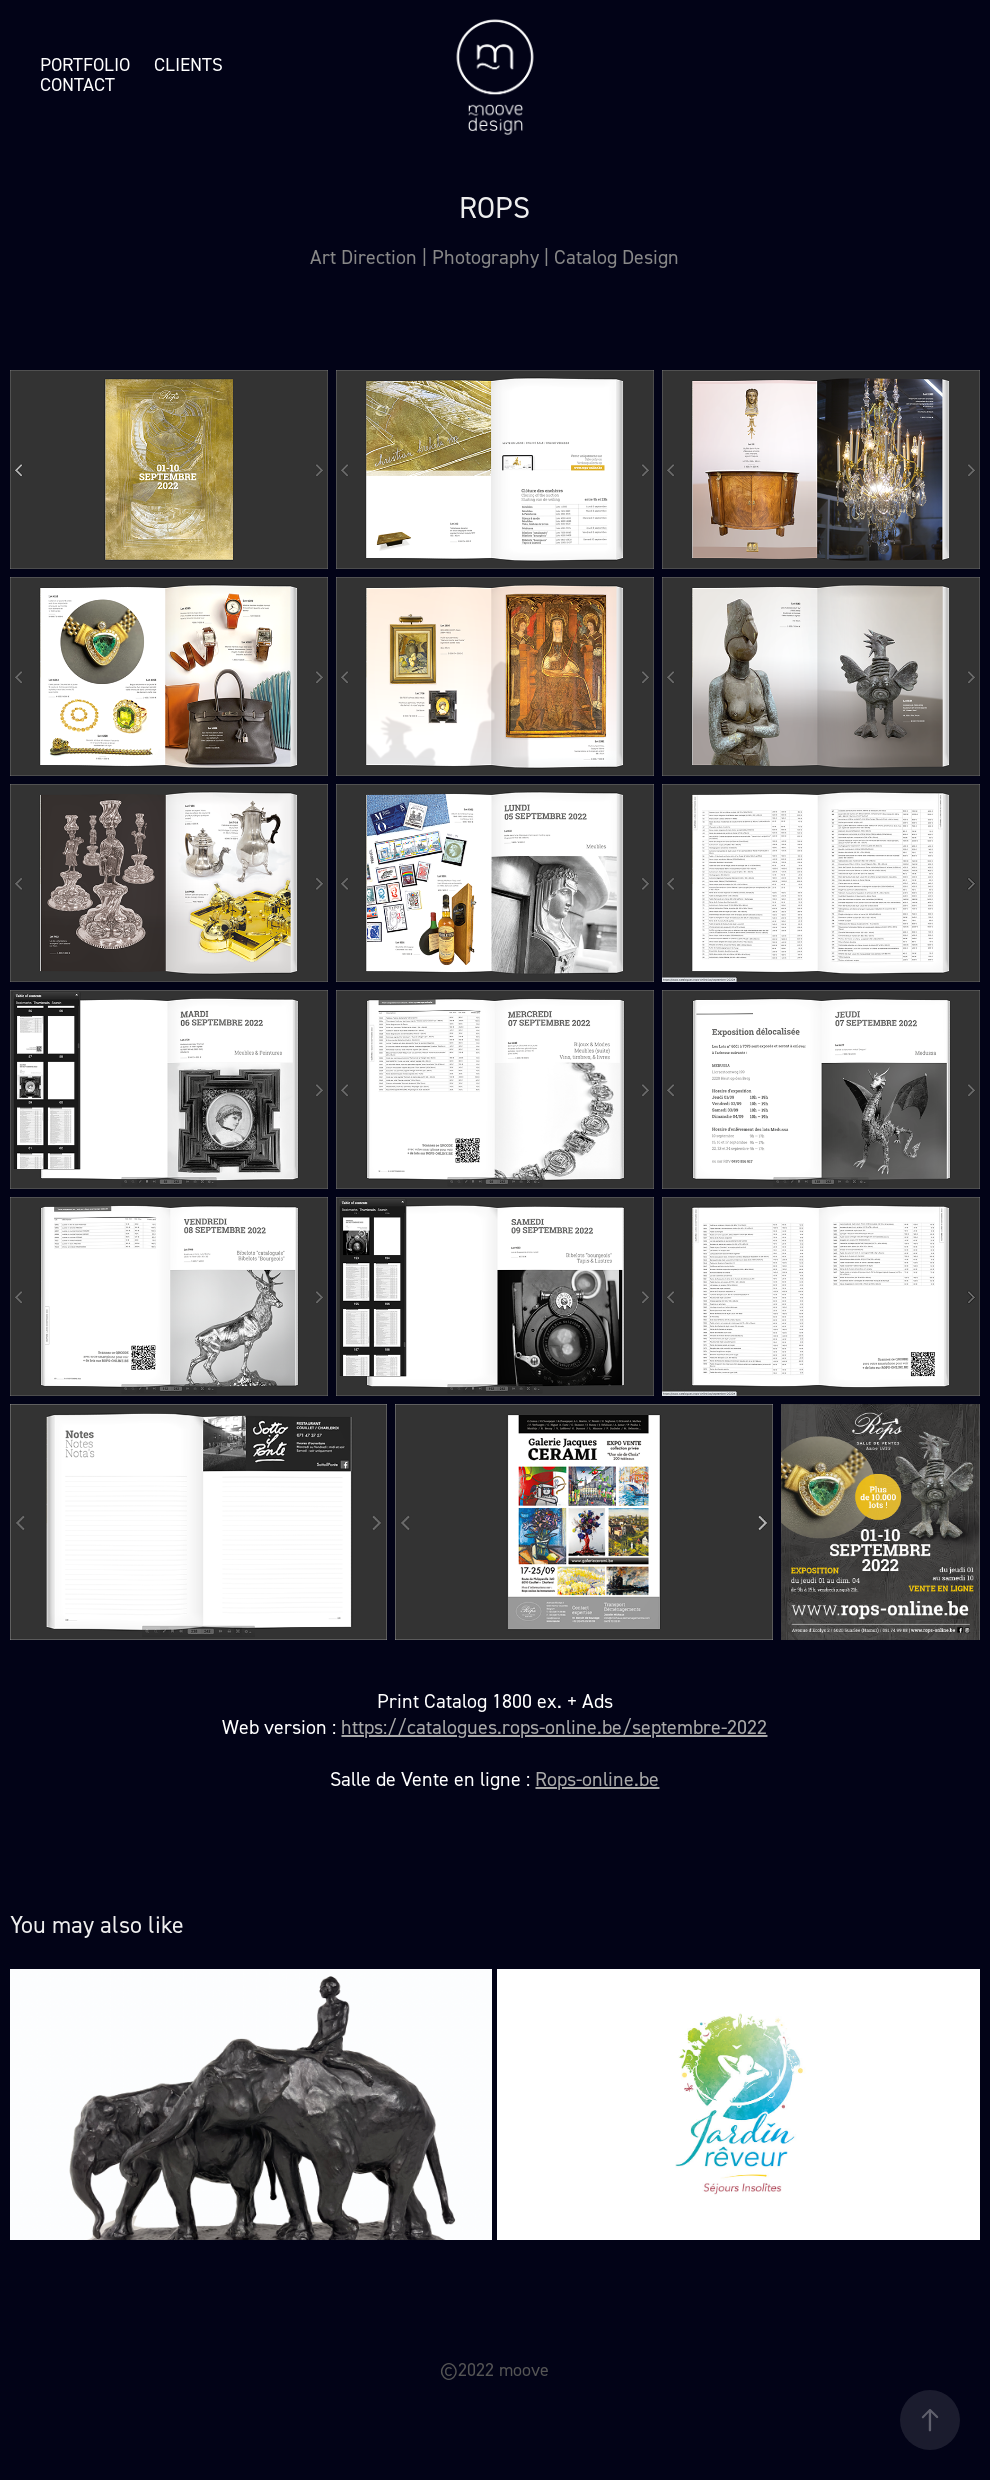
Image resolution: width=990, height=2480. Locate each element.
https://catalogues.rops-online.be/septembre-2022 (554, 1727)
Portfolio (85, 64)
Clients (188, 64)
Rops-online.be (597, 1779)
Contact (77, 84)
